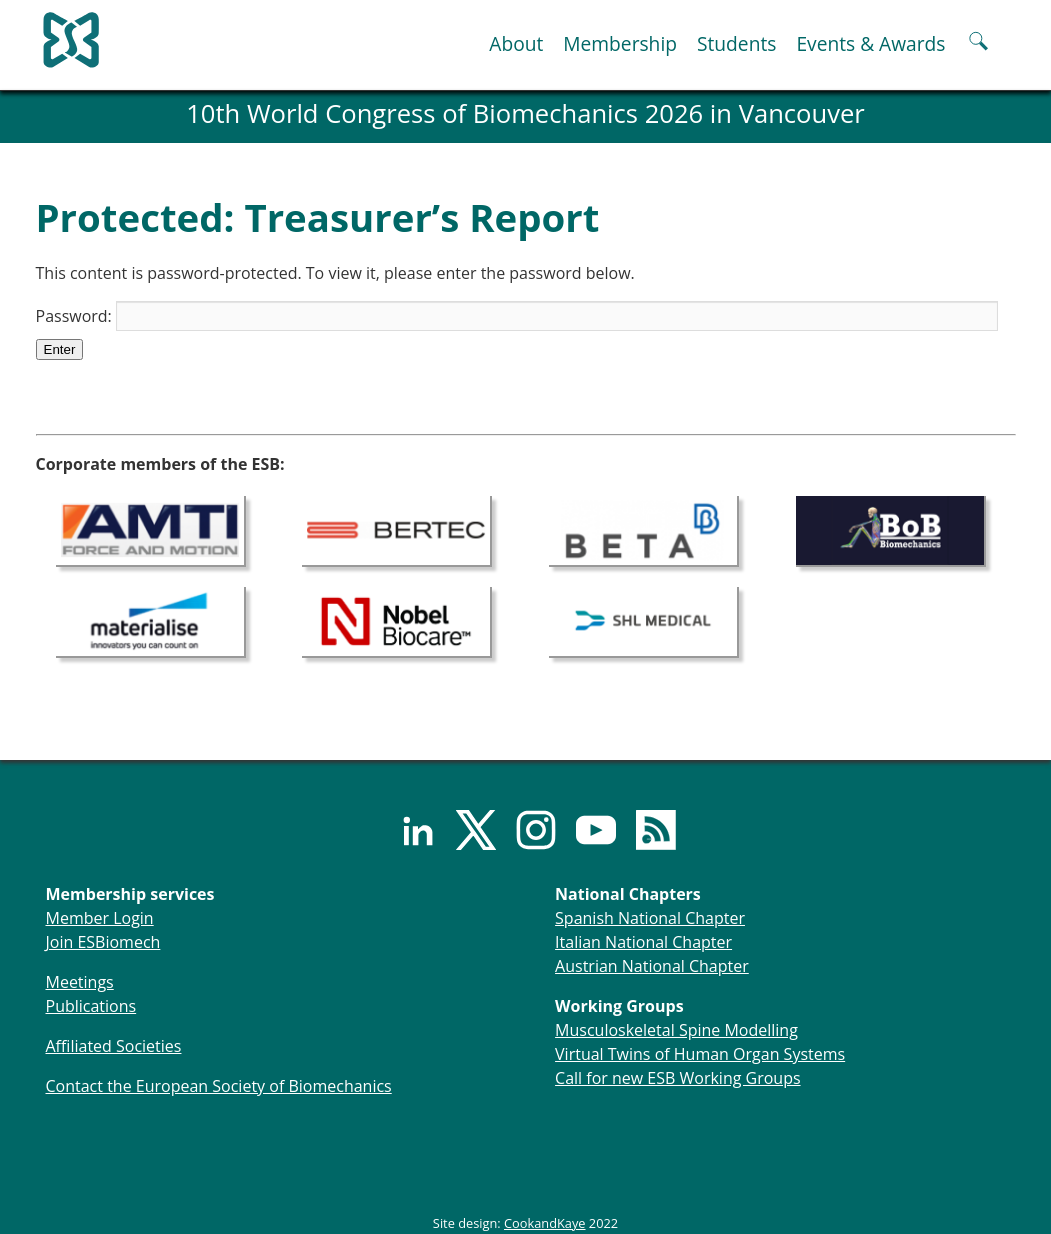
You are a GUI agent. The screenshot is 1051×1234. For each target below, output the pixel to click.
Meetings (80, 982)
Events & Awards (870, 43)
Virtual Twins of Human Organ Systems (700, 1054)
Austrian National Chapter (652, 966)
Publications (91, 1006)
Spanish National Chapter (650, 918)
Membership (620, 43)
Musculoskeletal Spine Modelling (676, 1030)
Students (736, 43)
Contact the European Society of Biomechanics (219, 1086)
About (516, 43)
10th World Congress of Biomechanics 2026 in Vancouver (525, 113)
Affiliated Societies (114, 1046)
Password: (517, 316)
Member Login (100, 918)
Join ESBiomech (103, 942)
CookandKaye (545, 1223)
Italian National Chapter (643, 942)
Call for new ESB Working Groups (677, 1078)
